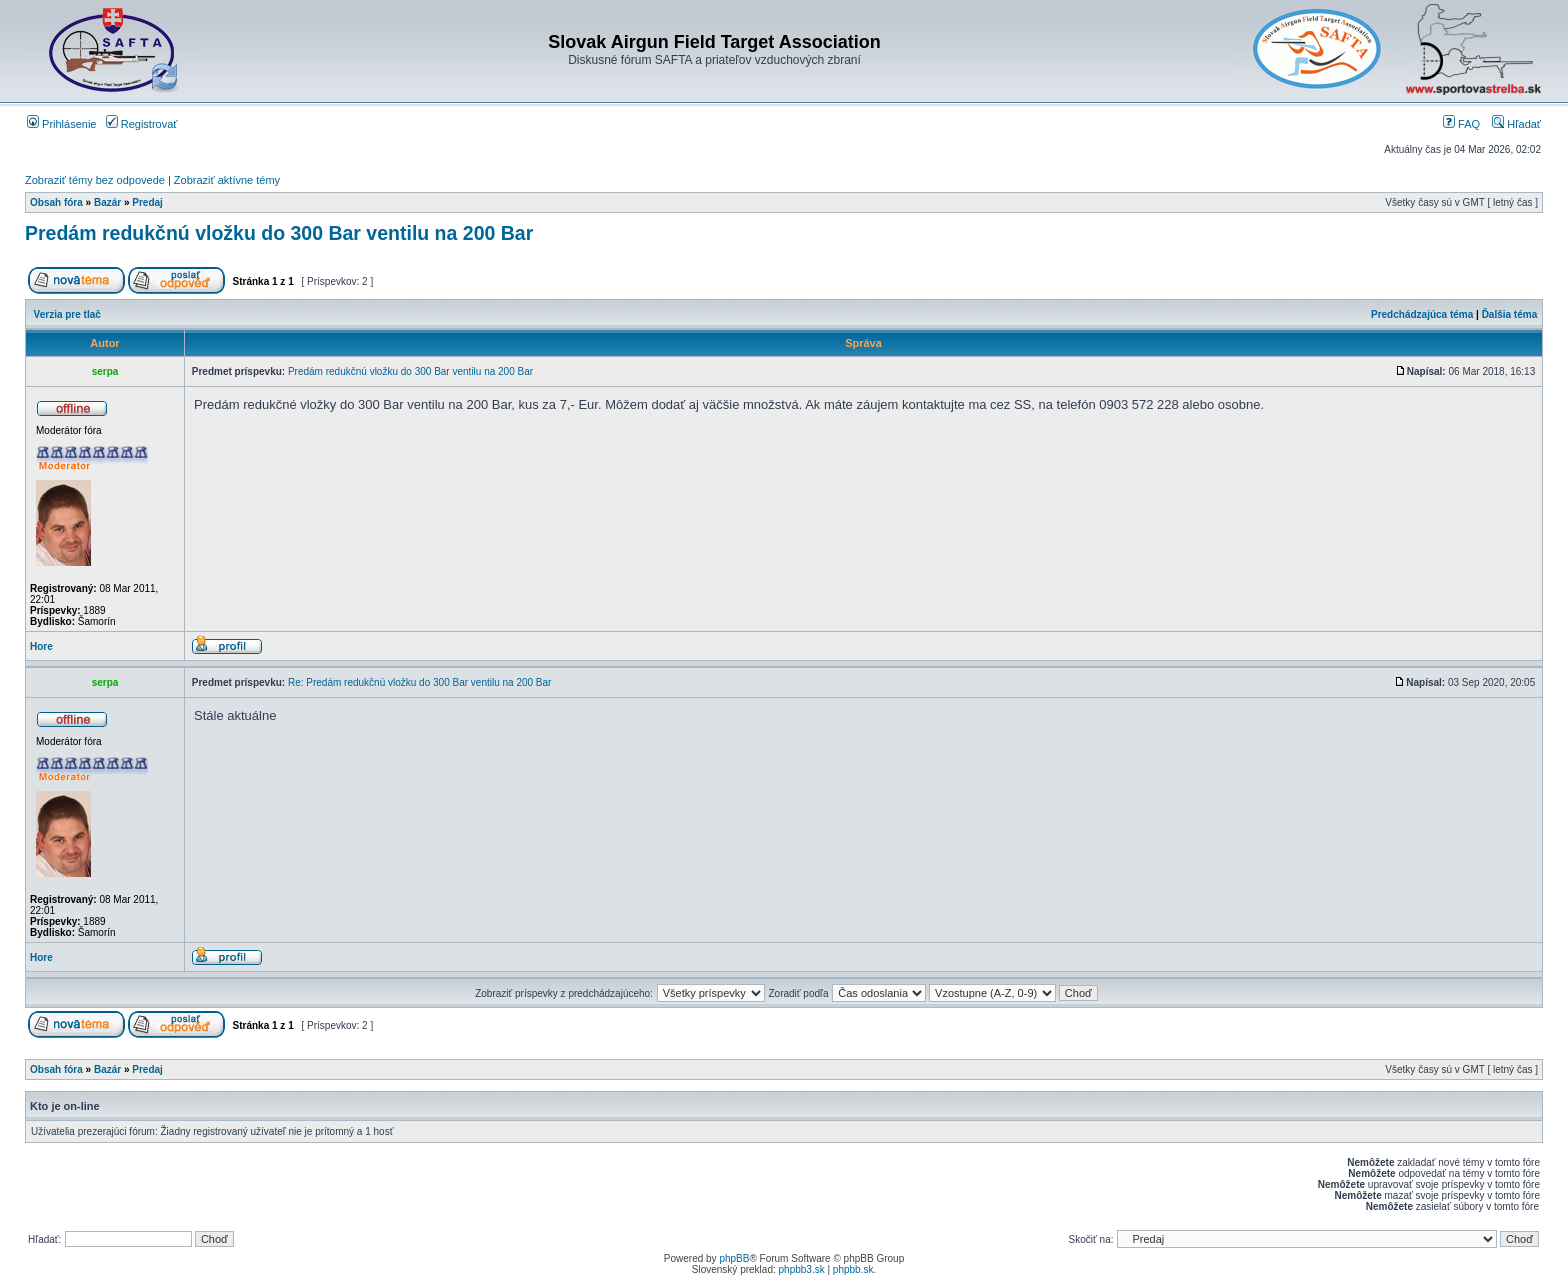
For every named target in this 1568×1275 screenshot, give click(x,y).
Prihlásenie (61, 124)
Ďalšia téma (1510, 314)
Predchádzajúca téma (1422, 314)
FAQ (1461, 124)
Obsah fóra (56, 202)
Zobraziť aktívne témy (227, 180)
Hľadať (1516, 124)
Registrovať (142, 124)
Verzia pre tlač (67, 314)
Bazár (107, 202)
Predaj (147, 202)
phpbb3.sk (802, 1269)
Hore (41, 646)
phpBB (734, 1258)
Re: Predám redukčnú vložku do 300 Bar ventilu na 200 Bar (420, 682)
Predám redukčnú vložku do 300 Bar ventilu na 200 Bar (279, 233)
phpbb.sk (853, 1269)
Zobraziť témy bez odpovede (95, 180)
